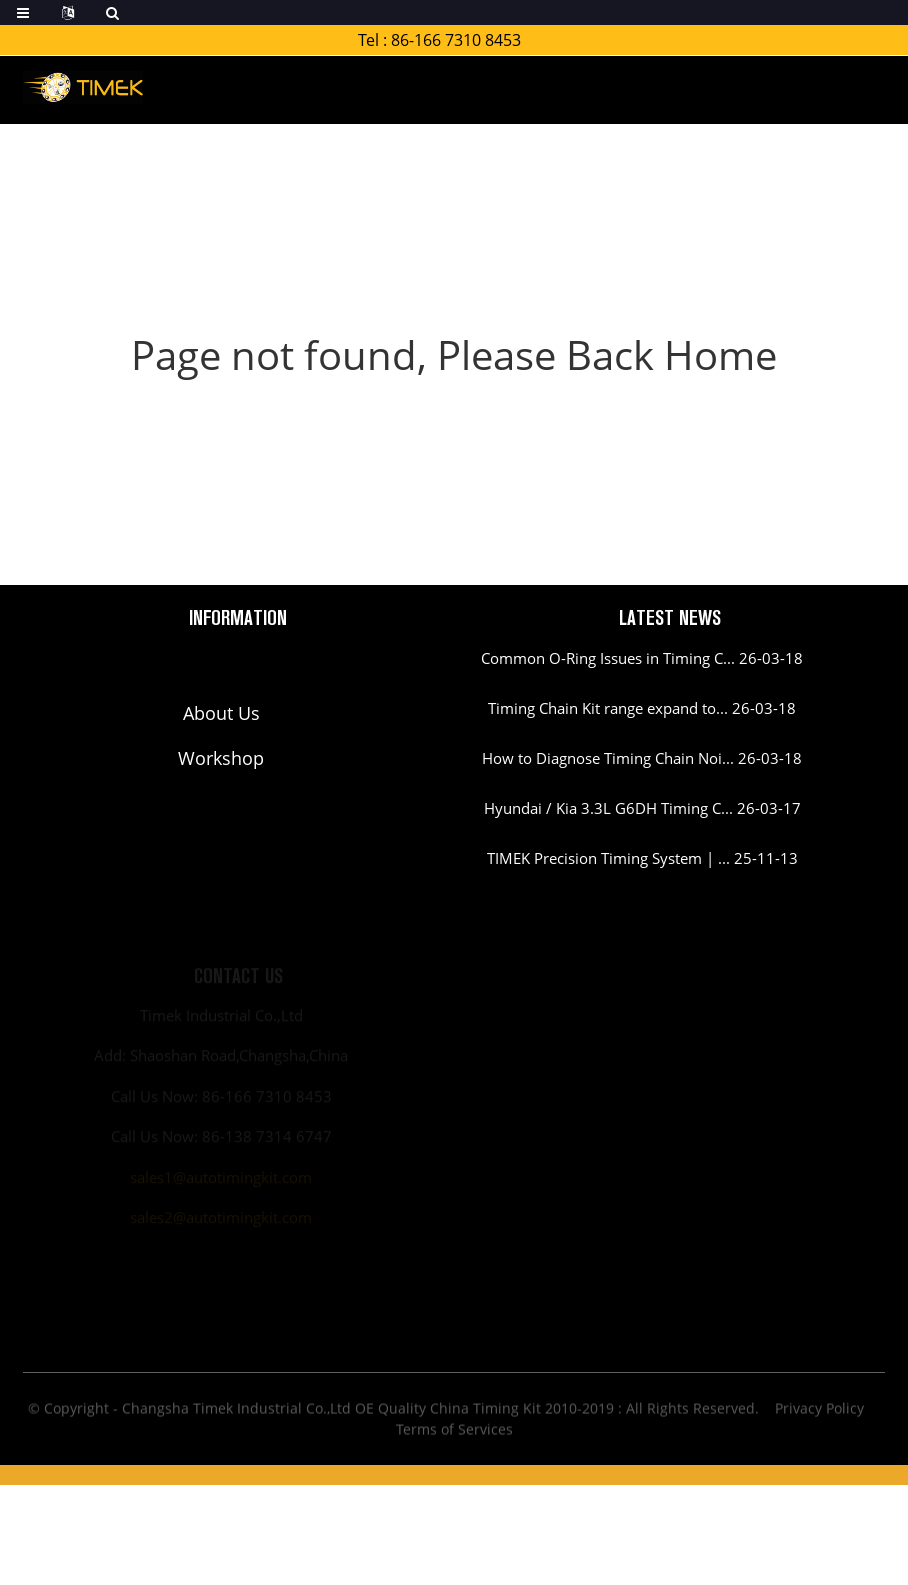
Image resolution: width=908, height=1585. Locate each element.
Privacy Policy (819, 1412)
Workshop (221, 758)
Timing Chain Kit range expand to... (608, 708)
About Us (221, 713)
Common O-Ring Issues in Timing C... (608, 658)
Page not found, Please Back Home (454, 354)
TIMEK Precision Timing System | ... (608, 858)
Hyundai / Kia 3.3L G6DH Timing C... (608, 808)
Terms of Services (454, 1433)
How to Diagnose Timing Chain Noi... (608, 758)
